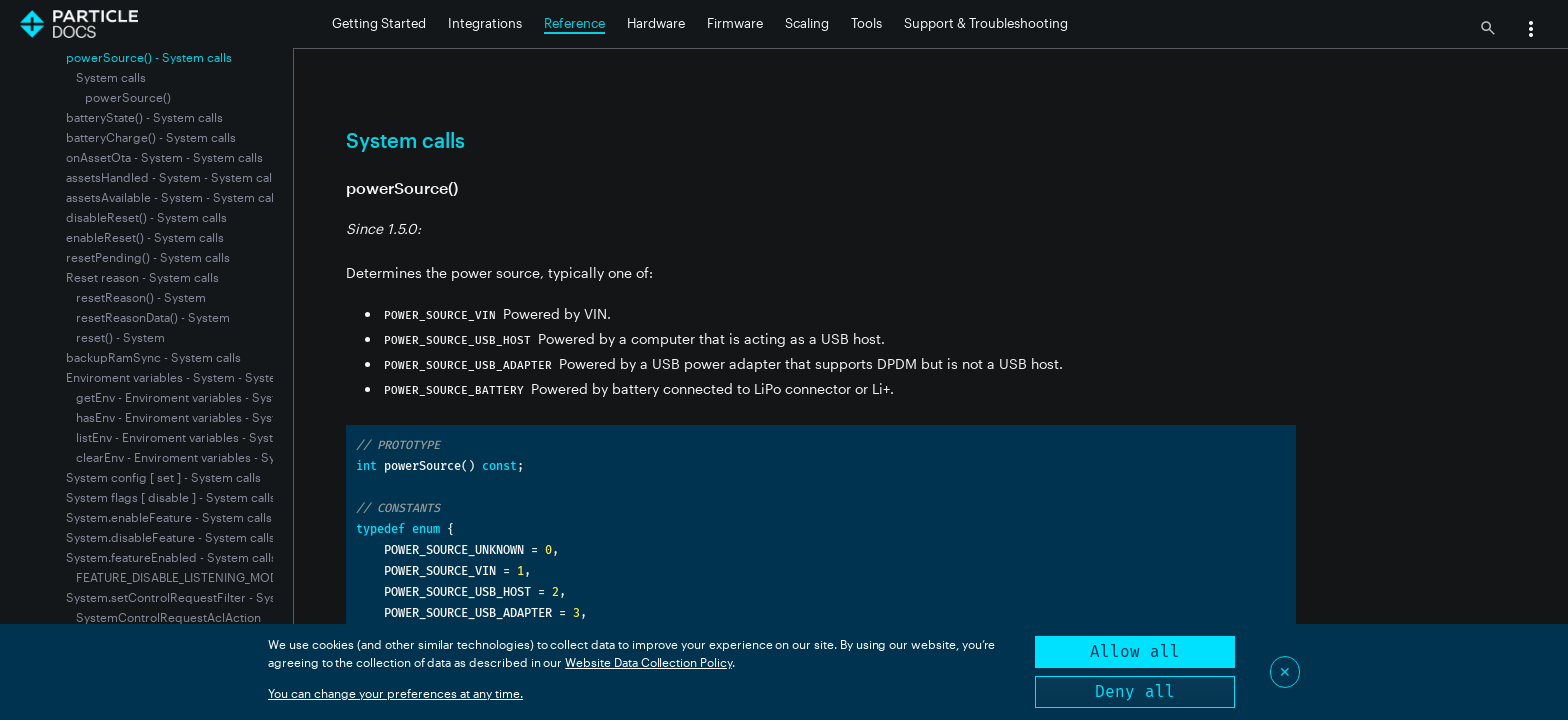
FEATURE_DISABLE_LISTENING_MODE (180, 577)
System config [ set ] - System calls (163, 477)
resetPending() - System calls (148, 257)
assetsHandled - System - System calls (173, 177)
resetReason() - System (141, 297)
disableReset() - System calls (146, 217)
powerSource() (128, 97)
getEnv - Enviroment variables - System (185, 397)
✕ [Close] (1285, 671)
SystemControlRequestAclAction (168, 617)
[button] (1531, 31)
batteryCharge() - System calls (151, 137)
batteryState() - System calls (144, 117)
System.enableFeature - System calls (169, 517)
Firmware (735, 23)
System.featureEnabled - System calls (171, 557)
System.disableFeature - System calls (170, 537)
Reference (574, 23)
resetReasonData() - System (153, 317)
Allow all (1135, 651)
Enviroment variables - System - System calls (190, 377)
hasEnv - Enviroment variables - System (185, 417)
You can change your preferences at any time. (395, 693)
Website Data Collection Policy (648, 662)
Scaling (807, 23)
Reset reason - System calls (142, 277)
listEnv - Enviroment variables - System (183, 437)
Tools (866, 23)
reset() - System (120, 337)
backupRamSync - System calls (153, 357)
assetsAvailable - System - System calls (174, 197)
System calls (111, 77)
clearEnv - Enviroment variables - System (189, 457)
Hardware (656, 23)
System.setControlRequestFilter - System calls (196, 597)
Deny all (1135, 691)
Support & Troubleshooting (986, 23)
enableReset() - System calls (145, 237)
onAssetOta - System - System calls (164, 157)
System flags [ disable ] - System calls (171, 497)
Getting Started (379, 23)
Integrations (485, 23)
